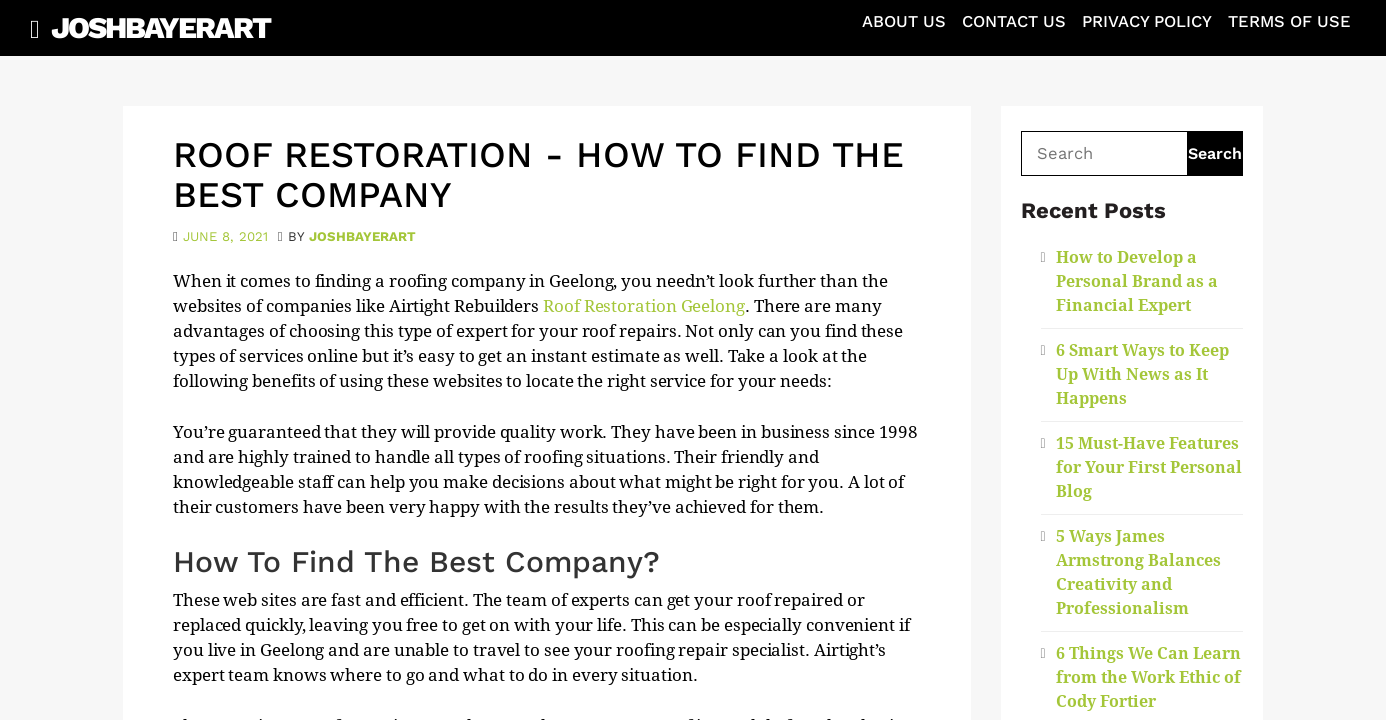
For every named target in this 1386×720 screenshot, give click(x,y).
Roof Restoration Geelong (644, 306)
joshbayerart (362, 236)
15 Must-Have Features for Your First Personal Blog (1149, 467)
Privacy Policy (1147, 21)
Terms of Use (1289, 21)
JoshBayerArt (160, 27)
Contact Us (1014, 21)
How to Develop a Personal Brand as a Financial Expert (1137, 281)
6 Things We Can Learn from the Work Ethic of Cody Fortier (1148, 677)
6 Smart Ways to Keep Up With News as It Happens (1142, 374)
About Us (904, 21)
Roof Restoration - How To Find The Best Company (538, 175)
